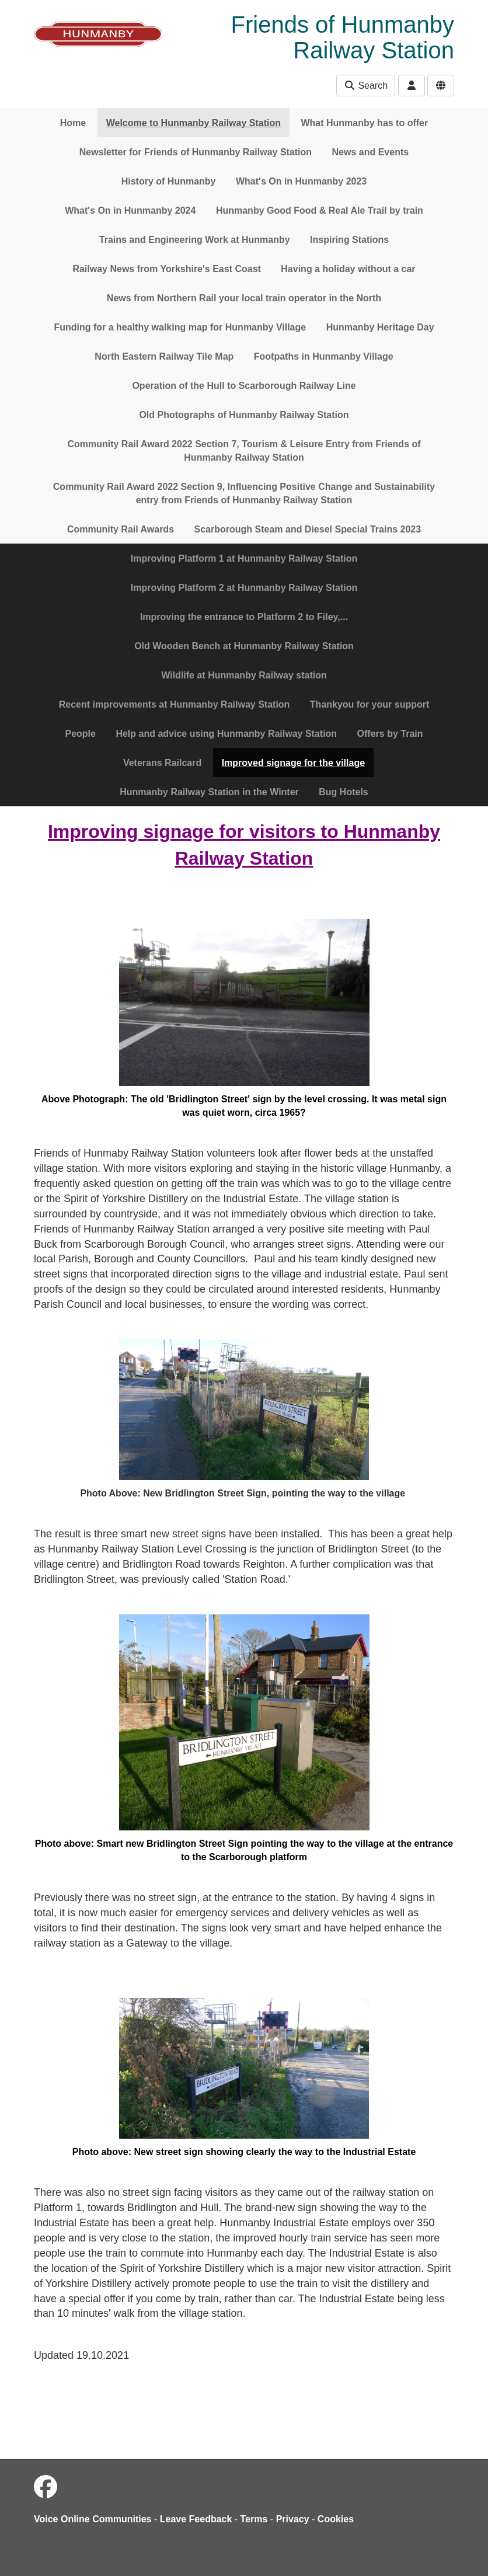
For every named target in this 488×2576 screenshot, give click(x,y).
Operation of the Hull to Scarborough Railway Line (243, 386)
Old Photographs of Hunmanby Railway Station (243, 415)
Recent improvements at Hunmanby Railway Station (174, 704)
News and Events (370, 152)
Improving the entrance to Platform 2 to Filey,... (244, 617)
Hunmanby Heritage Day (380, 327)
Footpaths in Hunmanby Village (323, 356)
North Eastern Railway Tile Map (164, 356)
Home (73, 123)
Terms (254, 2519)
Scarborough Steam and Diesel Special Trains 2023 (307, 529)
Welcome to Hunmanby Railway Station (193, 123)
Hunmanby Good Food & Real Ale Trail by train (319, 210)
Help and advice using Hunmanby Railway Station (226, 734)
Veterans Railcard (162, 763)
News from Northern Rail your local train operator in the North (244, 298)
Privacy (292, 2519)
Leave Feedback (196, 2519)
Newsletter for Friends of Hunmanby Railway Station (195, 152)
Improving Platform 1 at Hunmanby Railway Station (244, 558)
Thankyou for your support (369, 704)
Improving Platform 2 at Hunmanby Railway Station (244, 588)
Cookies (336, 2519)
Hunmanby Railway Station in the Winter (209, 792)
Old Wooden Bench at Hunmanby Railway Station (244, 646)
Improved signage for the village (293, 763)
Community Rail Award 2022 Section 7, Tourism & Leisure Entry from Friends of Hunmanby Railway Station (243, 450)
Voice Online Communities (93, 2519)
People (80, 734)
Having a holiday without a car (348, 269)
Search (366, 85)
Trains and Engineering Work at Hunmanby (194, 240)
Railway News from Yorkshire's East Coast (166, 269)
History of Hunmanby (168, 181)
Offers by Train (390, 734)
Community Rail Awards (120, 529)
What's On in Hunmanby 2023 (301, 181)
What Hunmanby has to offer (364, 123)
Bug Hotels (343, 792)
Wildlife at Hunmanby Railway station (243, 675)
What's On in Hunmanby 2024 (130, 210)
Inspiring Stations (349, 240)
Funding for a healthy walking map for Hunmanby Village (180, 327)
